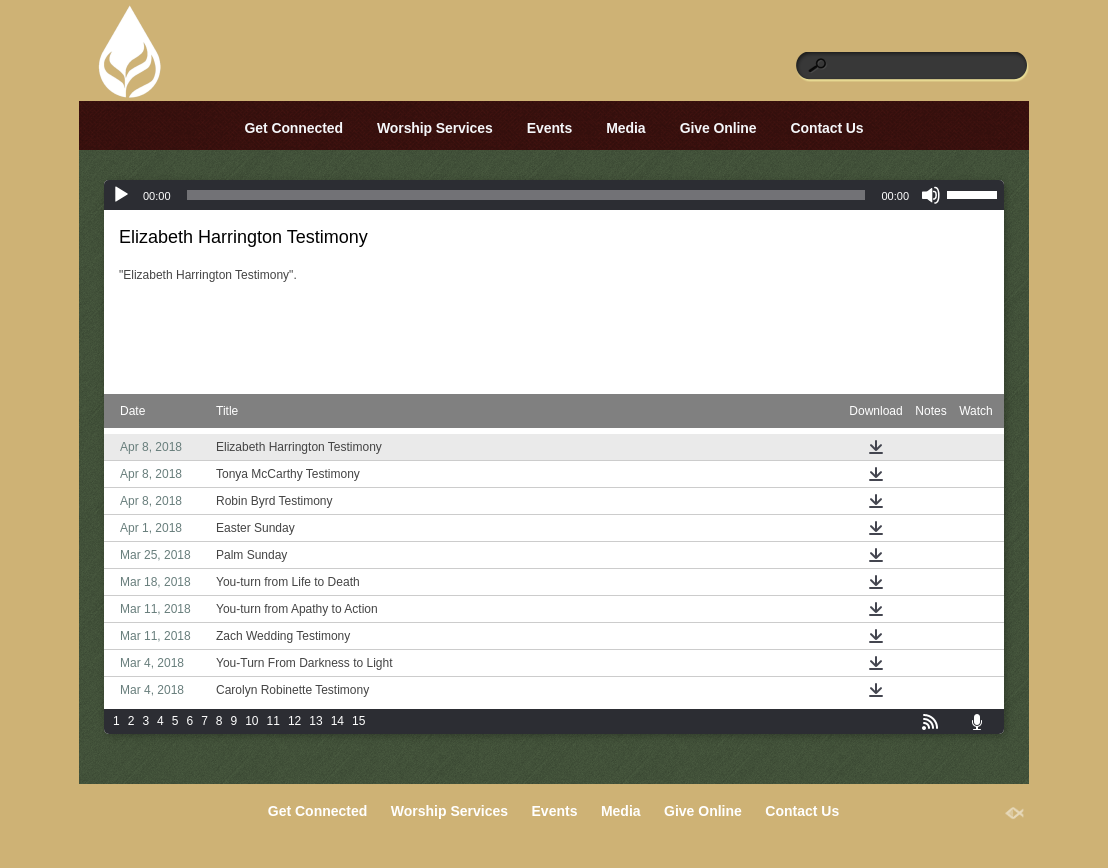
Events (549, 128)
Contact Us (827, 128)
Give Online (718, 128)
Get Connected (294, 128)
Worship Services (435, 128)
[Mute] (931, 195)
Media (625, 128)
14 (337, 721)
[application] (554, 195)
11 (273, 721)
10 (251, 721)
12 (294, 721)
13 (315, 721)
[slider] (526, 195)
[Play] (121, 195)
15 (358, 721)
